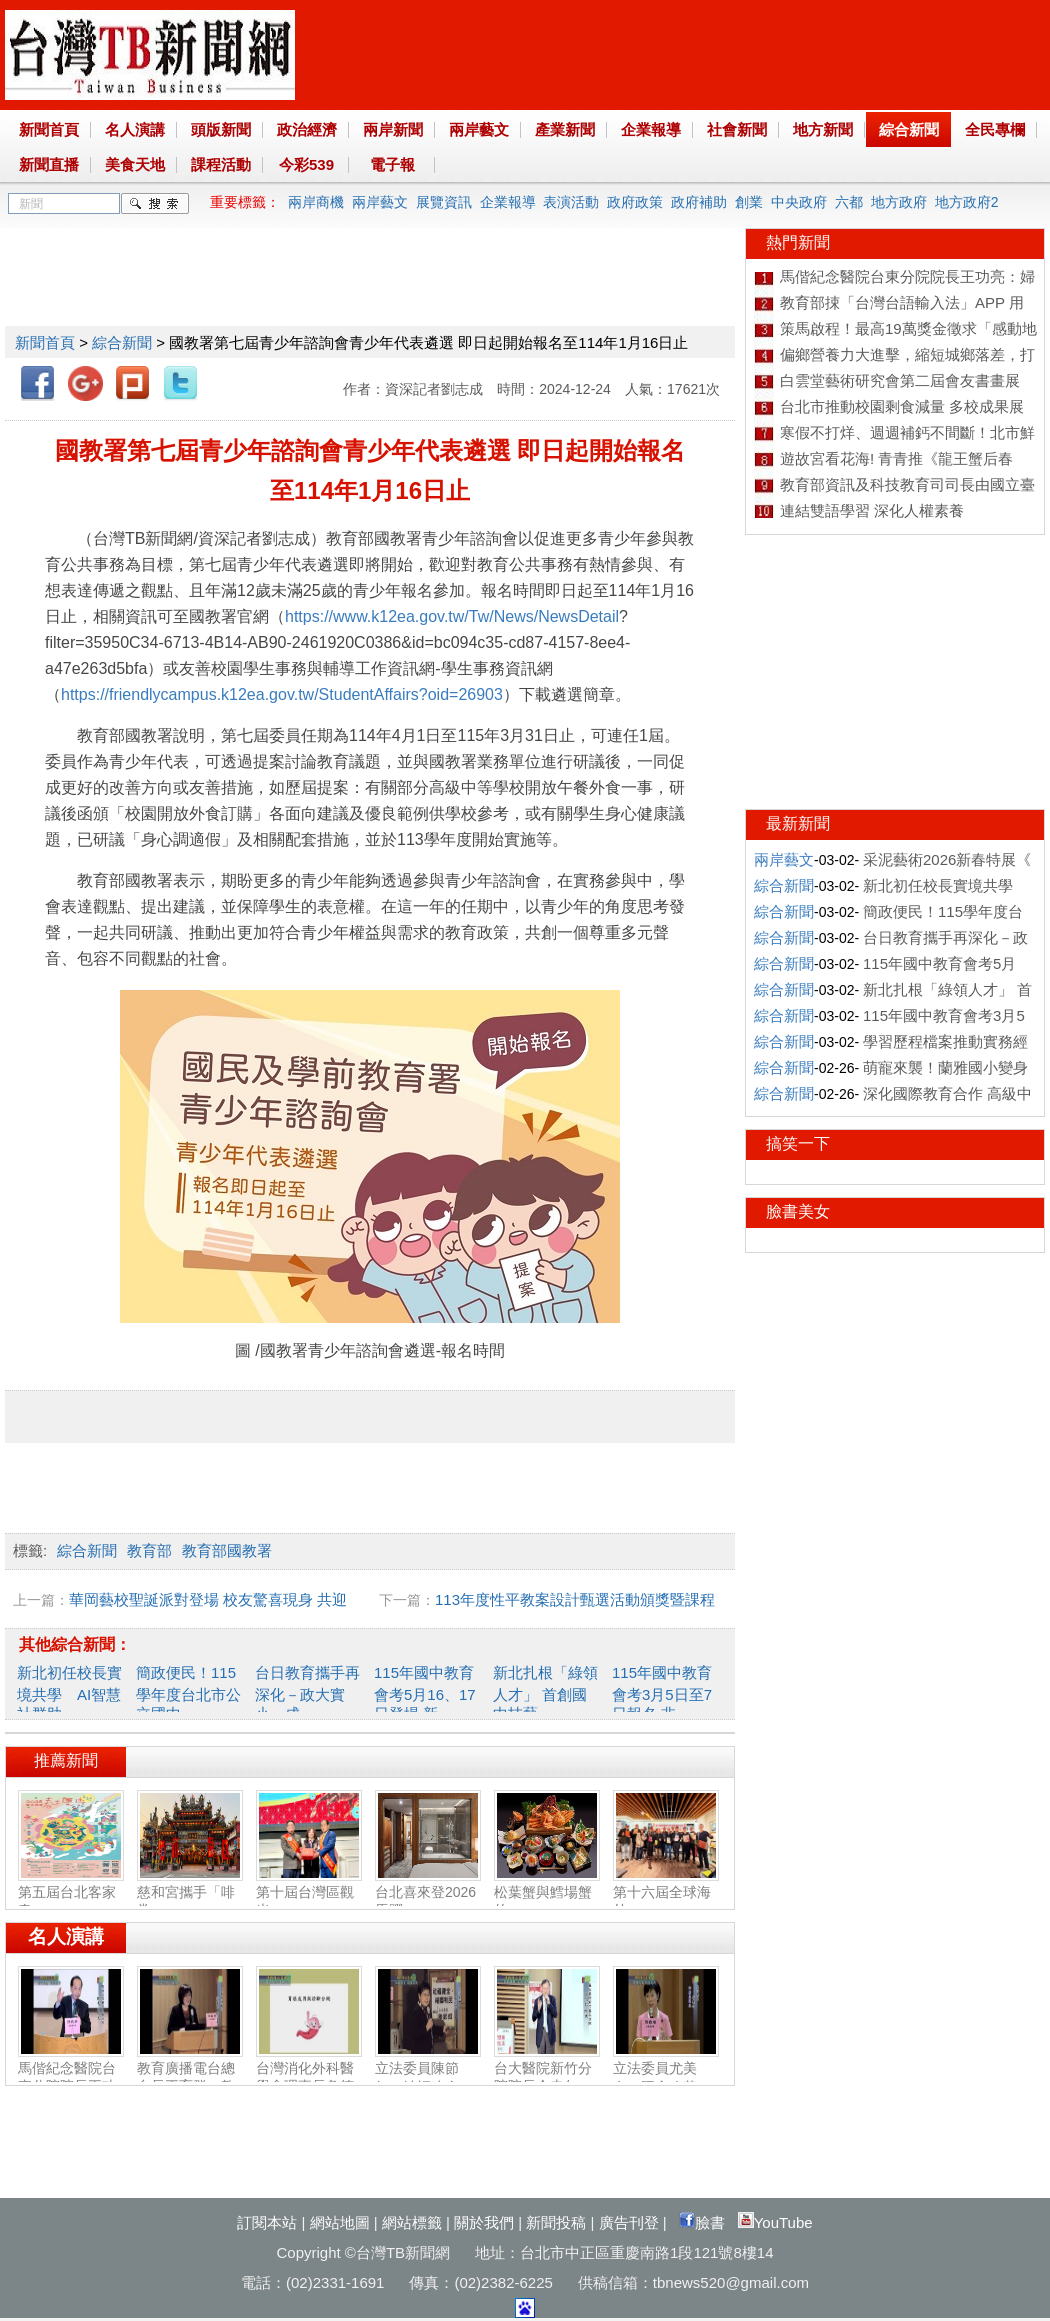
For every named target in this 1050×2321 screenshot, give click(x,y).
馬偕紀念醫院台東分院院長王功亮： (71, 2078)
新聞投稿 (556, 2222)
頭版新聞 (221, 129)
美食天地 (135, 164)
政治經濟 (307, 129)
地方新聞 (823, 129)
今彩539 (306, 164)
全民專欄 (995, 129)
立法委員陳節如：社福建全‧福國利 (428, 2078)
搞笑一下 (798, 1143)
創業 (749, 202)
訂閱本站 (267, 2222)
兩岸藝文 (479, 129)
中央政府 (799, 202)
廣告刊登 (629, 2222)
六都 (849, 202)
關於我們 (484, 2222)
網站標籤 (412, 2222)
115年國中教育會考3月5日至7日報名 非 (662, 1693)
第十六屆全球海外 (666, 1893)
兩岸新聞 (393, 129)
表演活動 (571, 202)
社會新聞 (737, 129)
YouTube (775, 2222)
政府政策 (635, 202)
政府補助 (699, 202)
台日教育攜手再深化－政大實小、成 (307, 1693)
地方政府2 (967, 202)
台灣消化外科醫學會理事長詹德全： (309, 2078)
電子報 (392, 164)
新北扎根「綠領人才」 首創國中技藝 (545, 1693)
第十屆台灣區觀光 (309, 1893)
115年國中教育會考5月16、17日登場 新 (425, 1693)
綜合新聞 (909, 129)
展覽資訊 (444, 202)
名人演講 (135, 129)
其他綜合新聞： (75, 1644)
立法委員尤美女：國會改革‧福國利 (666, 2078)
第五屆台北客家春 (71, 1893)
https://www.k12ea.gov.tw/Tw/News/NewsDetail (452, 616)
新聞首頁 (49, 129)
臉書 (702, 2222)
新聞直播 (49, 164)
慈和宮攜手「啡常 (190, 1893)
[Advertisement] (369, 273)
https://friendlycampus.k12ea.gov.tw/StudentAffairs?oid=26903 (282, 694)
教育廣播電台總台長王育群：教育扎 (190, 2078)
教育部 (149, 1550)
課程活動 (221, 164)
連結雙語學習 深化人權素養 (872, 510)
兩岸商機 (316, 202)
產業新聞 (565, 129)
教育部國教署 (227, 1550)
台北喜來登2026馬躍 (428, 1893)
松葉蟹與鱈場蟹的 (547, 1893)
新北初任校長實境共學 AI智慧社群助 (69, 1693)
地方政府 (899, 202)
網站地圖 (340, 2222)
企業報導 (651, 129)
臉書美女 (798, 1211)
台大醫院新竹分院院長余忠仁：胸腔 (547, 2078)
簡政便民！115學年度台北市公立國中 (188, 1693)
